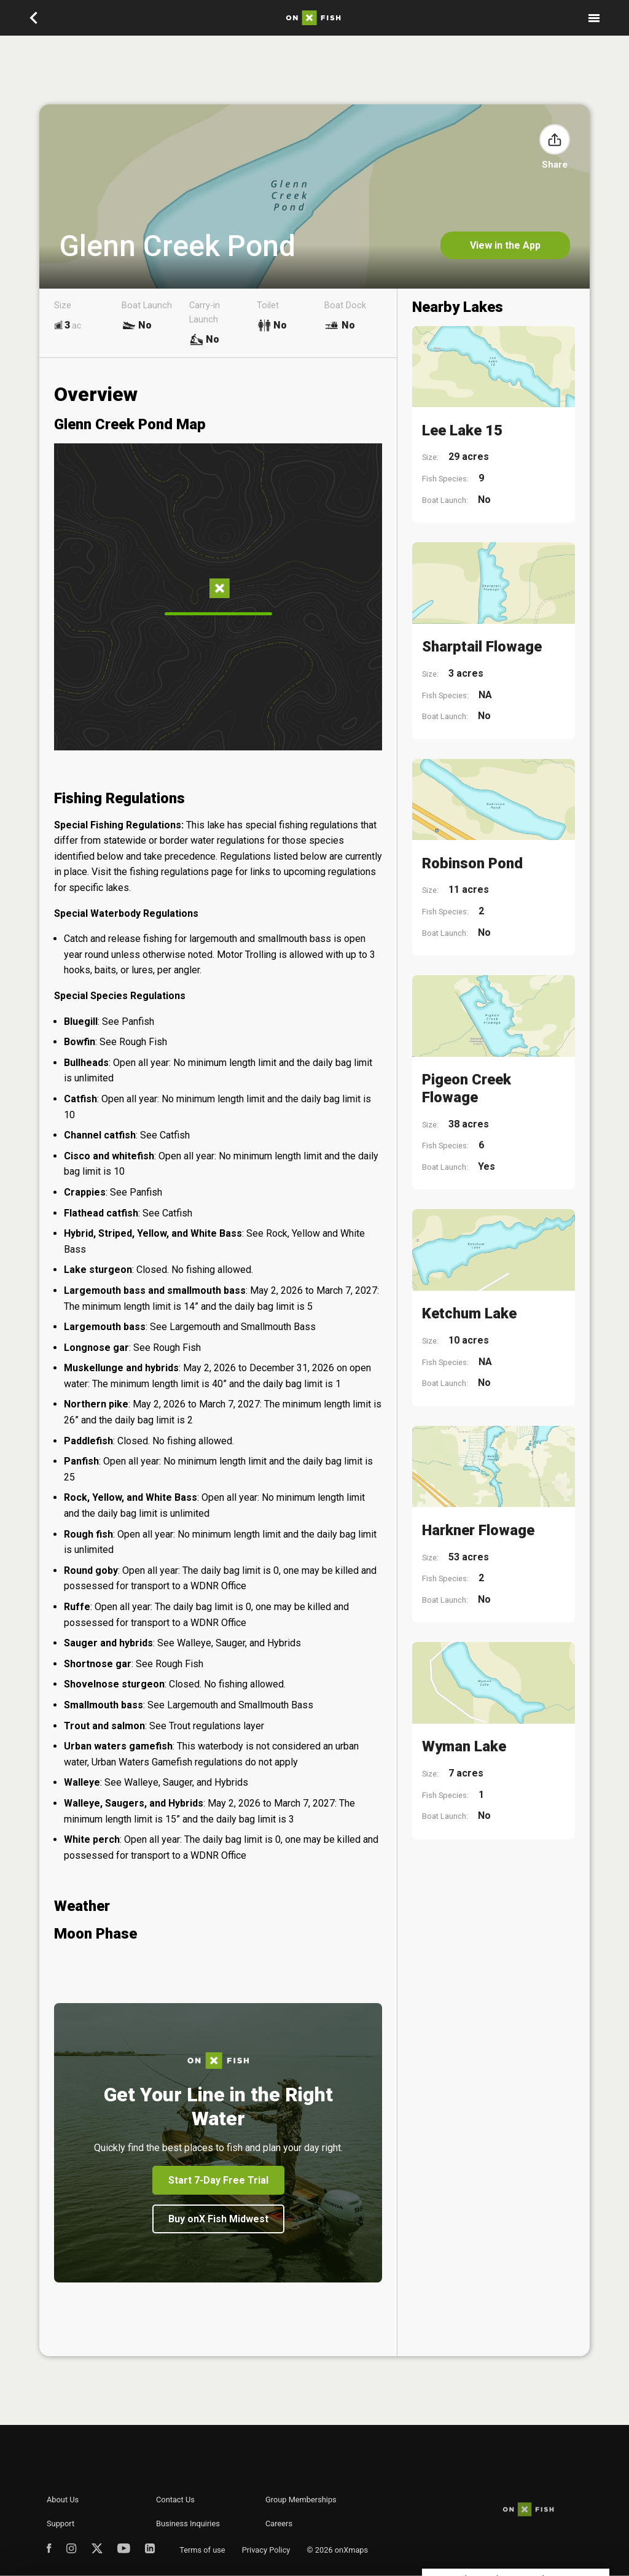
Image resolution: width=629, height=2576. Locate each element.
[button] (554, 139)
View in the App (505, 245)
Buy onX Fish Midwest (218, 2219)
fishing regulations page (181, 871)
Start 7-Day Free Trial (218, 2180)
